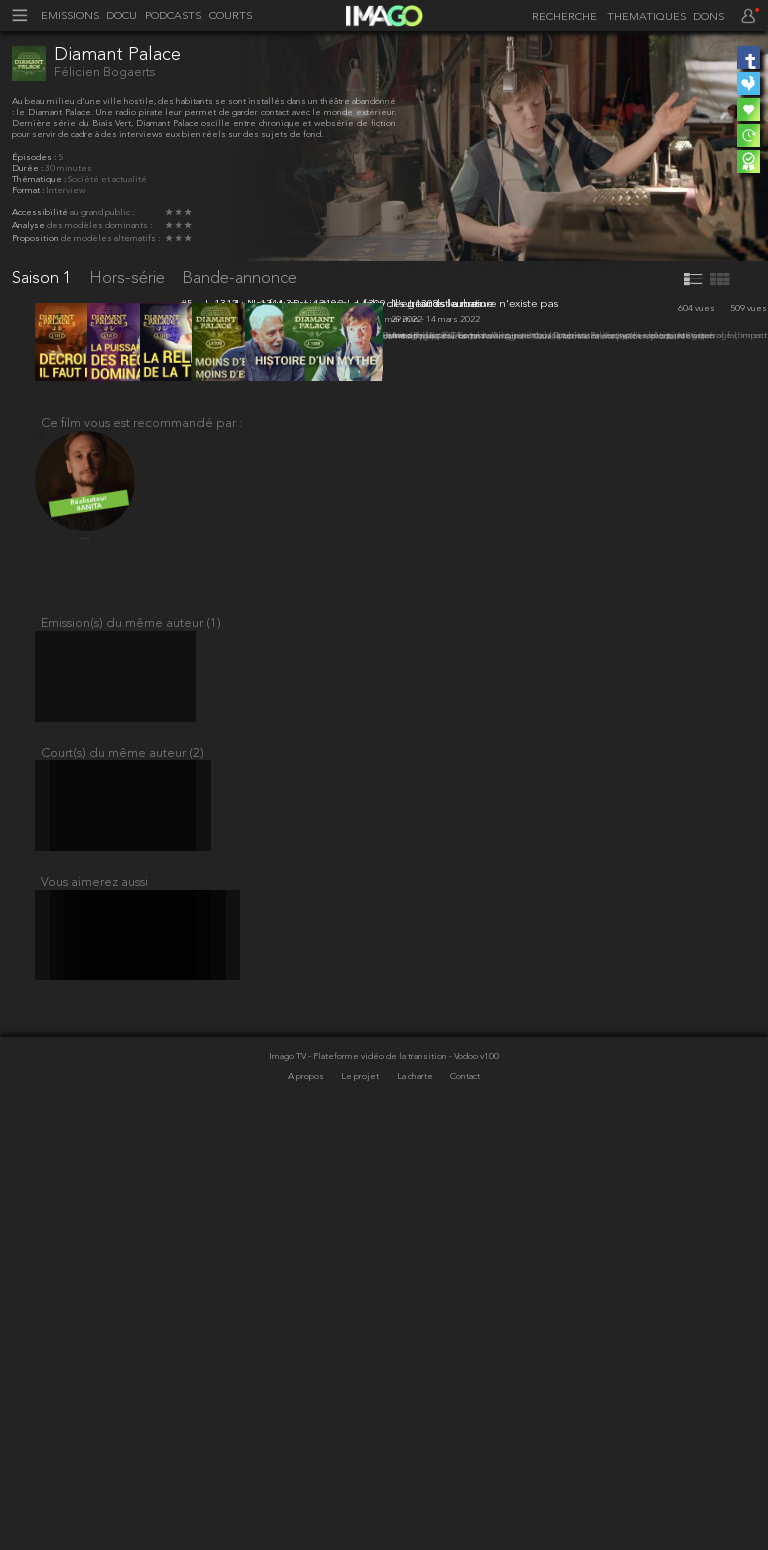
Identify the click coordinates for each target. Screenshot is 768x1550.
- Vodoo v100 (474, 1478)
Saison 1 (44, 278)
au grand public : (102, 212)
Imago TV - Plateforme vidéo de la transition (359, 1478)
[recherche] (561, 18)
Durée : (28, 168)
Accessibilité (41, 212)
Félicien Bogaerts (104, 72)
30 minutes (68, 168)
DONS (708, 17)
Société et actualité (107, 179)
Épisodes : (35, 157)
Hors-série (129, 278)
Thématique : (40, 179)
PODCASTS (173, 16)
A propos (307, 1499)
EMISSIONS (70, 16)
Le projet (361, 1499)
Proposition (36, 238)
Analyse (29, 225)
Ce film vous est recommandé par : (141, 804)
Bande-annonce (239, 278)
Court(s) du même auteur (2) (122, 1152)
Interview (65, 190)
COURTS (230, 16)
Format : (29, 190)
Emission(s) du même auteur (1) (131, 1011)
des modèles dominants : (99, 225)
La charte (416, 1499)
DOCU (121, 16)
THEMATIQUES (646, 17)
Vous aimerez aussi (94, 1293)
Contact (465, 1499)
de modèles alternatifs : (110, 238)
